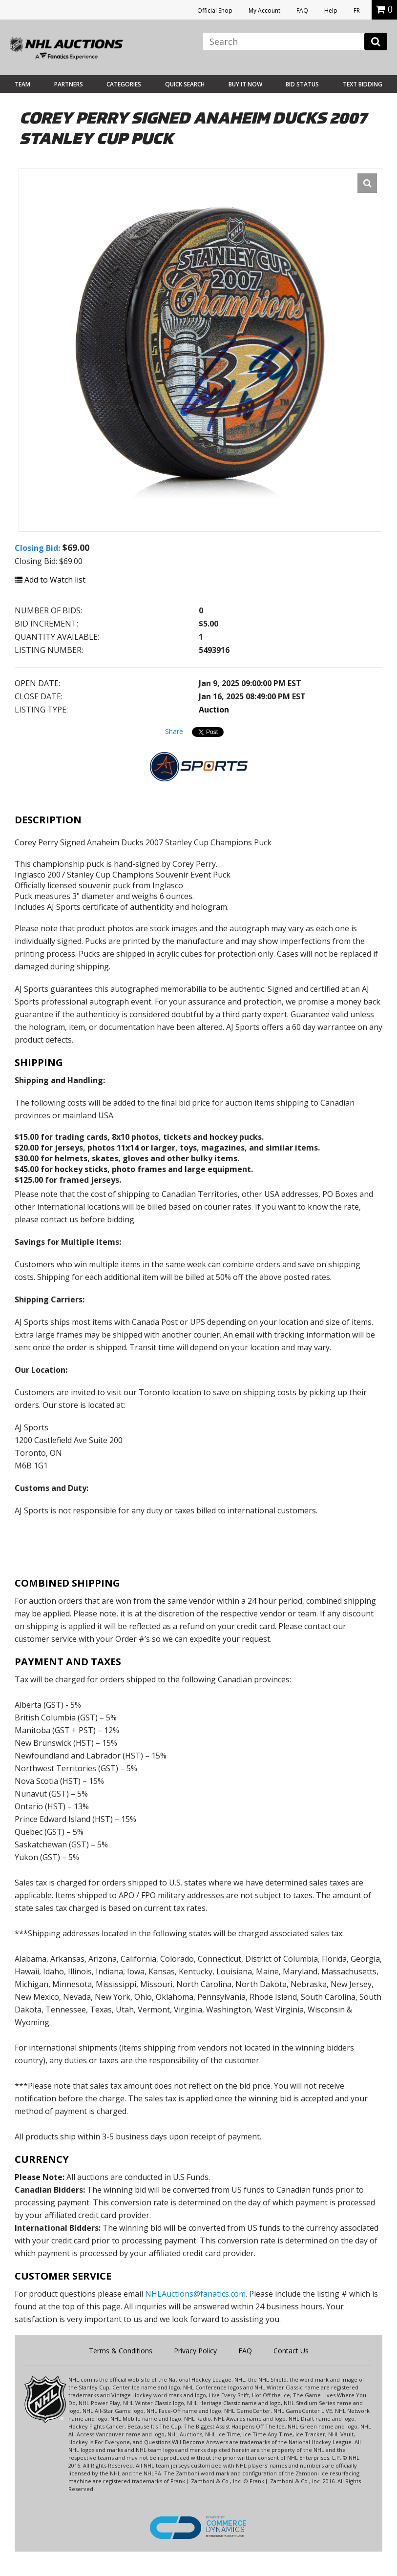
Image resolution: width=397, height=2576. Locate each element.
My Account (264, 10)
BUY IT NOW (245, 84)
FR (357, 10)
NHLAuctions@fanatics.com (195, 2293)
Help (330, 10)
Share (174, 731)
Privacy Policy (195, 2350)
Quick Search (185, 84)
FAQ (302, 10)
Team (22, 84)
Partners (68, 84)
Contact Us (291, 2350)
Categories (123, 84)
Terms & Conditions (120, 2350)
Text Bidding (362, 84)
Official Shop (214, 10)
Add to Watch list (50, 579)
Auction (214, 709)
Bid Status (302, 84)
